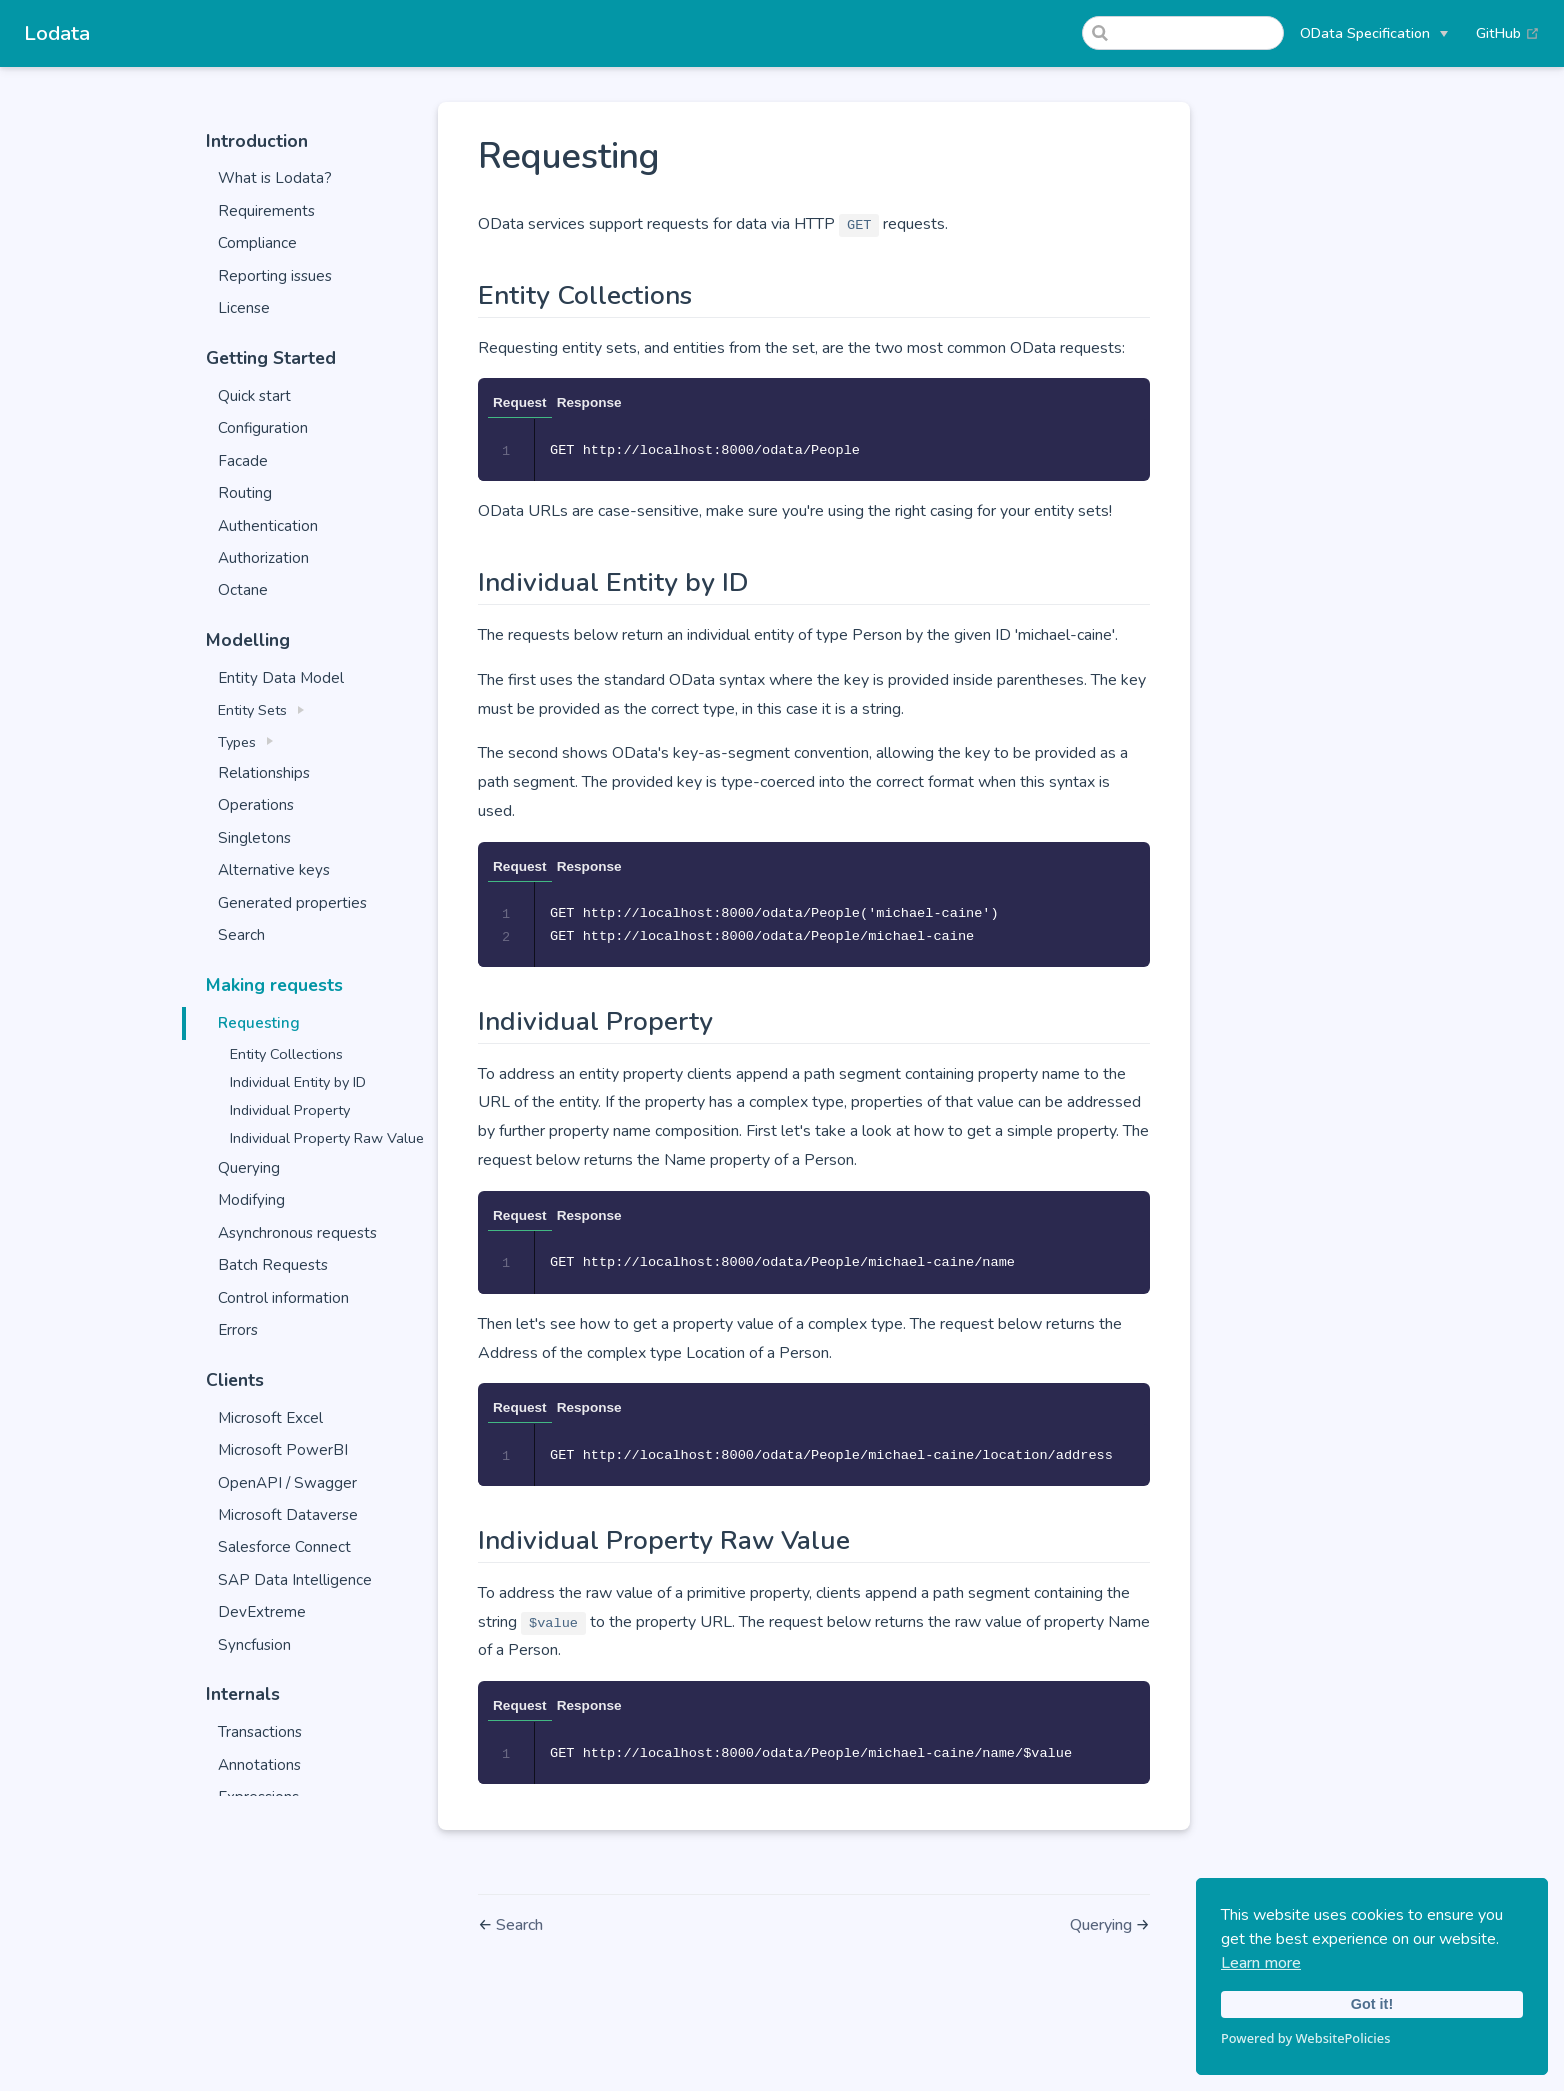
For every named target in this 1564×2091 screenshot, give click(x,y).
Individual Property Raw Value (327, 1138)
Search (241, 935)
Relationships (264, 773)
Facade (243, 461)
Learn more (1261, 1963)
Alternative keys (274, 870)
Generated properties (292, 903)
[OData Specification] (1374, 33)
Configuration (263, 428)
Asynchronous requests (297, 1233)
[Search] (1183, 33)
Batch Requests (273, 1265)
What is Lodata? (275, 178)
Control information (283, 1298)
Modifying (251, 1200)
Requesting (259, 1023)
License (244, 308)
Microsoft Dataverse (288, 1515)
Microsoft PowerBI (283, 1450)
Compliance (257, 243)
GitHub (1508, 33)
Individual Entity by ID (298, 1082)
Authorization (263, 558)
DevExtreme (262, 1612)
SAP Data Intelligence (295, 1580)
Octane (243, 590)
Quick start (254, 396)
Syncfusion (254, 1645)
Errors (238, 1330)
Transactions (260, 1732)
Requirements (266, 211)
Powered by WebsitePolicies (1305, 2038)
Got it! (1372, 2004)
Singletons (254, 838)
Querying (249, 1168)
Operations (256, 805)
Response (589, 402)
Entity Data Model (281, 678)
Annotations (259, 1765)
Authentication (268, 526)
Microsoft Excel (270, 1418)
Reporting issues (275, 276)
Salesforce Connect (284, 1547)
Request (520, 402)
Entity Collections (286, 1054)
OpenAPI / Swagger (287, 1483)
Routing (245, 493)
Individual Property (290, 1110)
